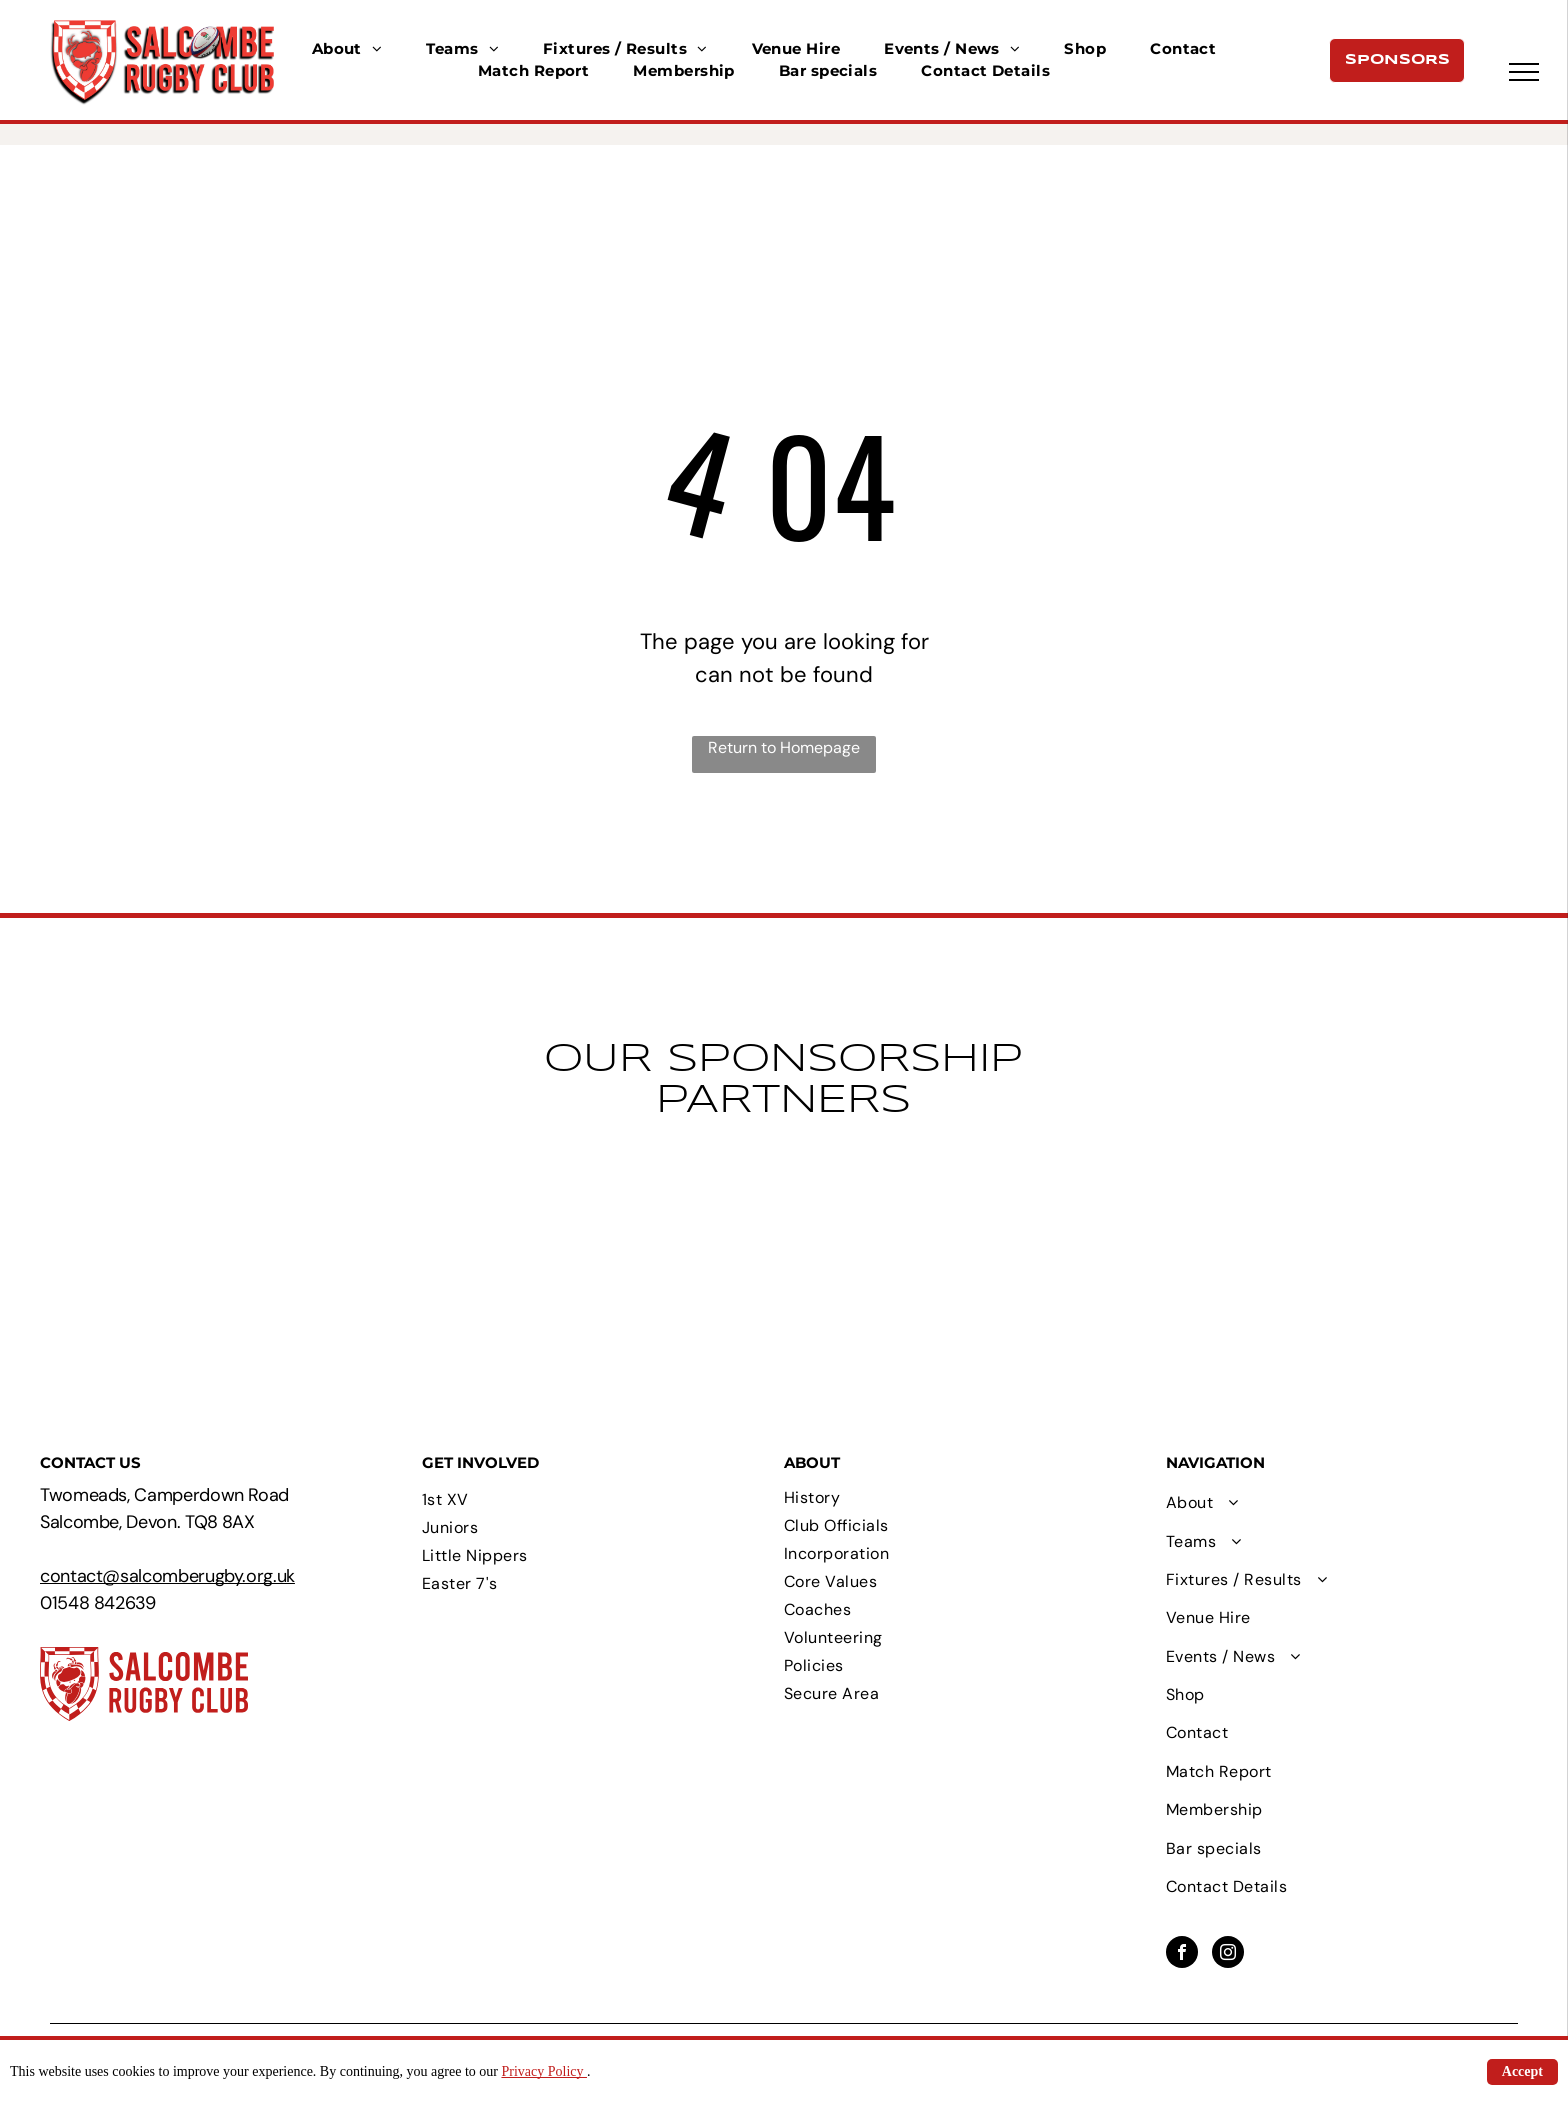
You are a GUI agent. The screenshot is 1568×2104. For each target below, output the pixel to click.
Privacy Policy (544, 2071)
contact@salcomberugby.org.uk (167, 1576)
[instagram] (1228, 1954)
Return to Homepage (784, 747)
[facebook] (1182, 1954)
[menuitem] (347, 49)
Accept (1522, 2071)
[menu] (1524, 72)
